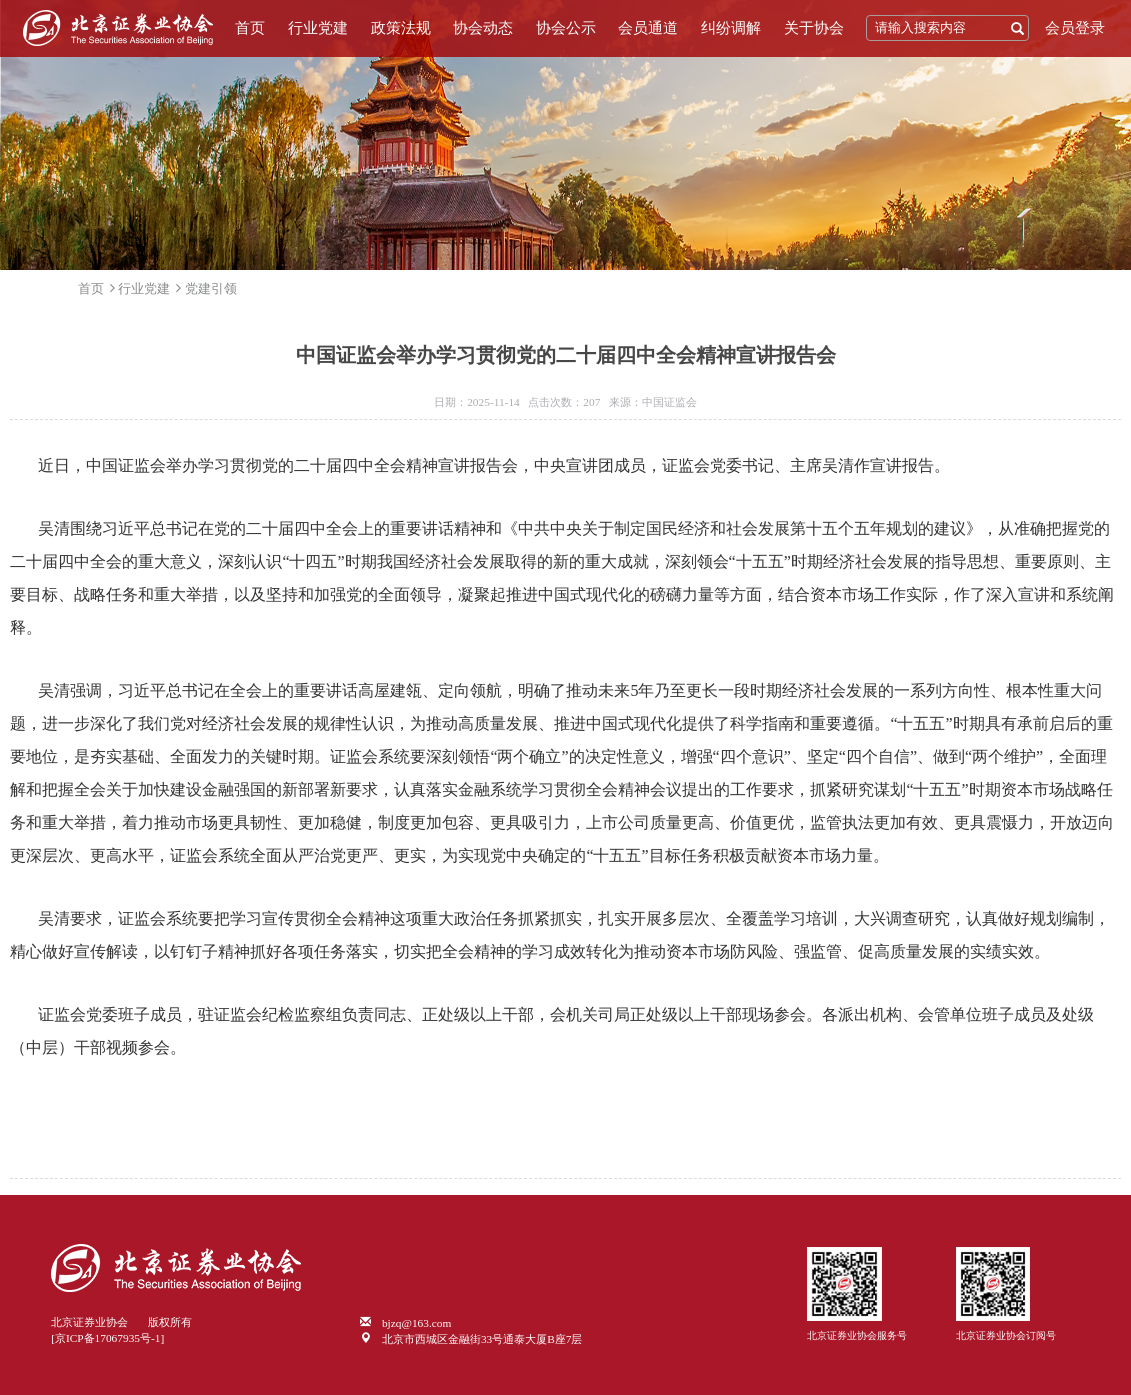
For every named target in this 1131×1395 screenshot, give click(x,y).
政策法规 (401, 28)
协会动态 (483, 28)
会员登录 (1075, 28)
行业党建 (318, 28)
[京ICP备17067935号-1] (107, 1338)
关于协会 (814, 28)
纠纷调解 (731, 28)
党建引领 (211, 288)
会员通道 (648, 28)
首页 (250, 28)
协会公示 (566, 28)
